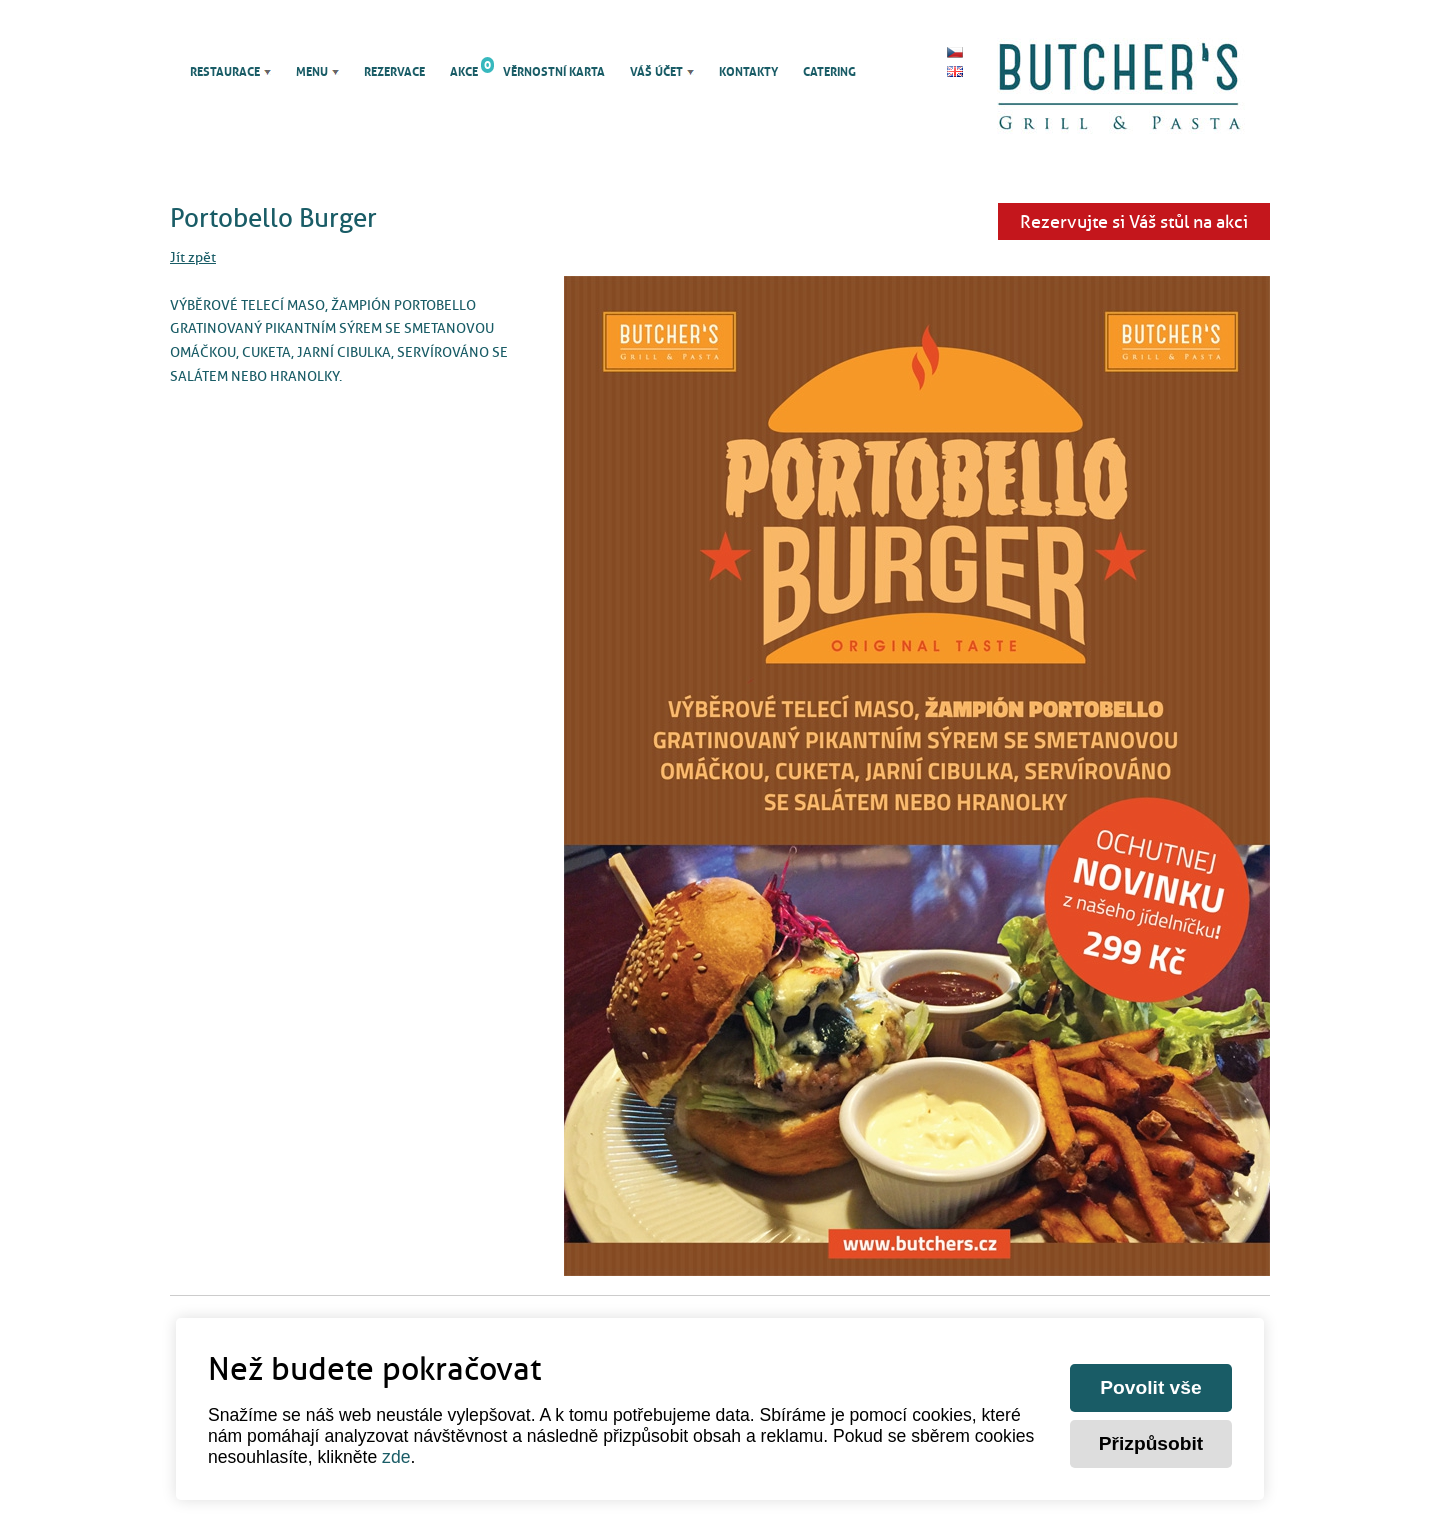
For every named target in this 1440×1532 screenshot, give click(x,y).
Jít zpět (193, 257)
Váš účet (656, 72)
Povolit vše (1150, 1387)
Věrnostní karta (554, 72)
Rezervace (394, 72)
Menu (312, 72)
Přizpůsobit (1151, 1443)
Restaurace (225, 72)
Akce (464, 72)
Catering (829, 72)
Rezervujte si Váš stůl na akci (1134, 221)
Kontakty (748, 72)
